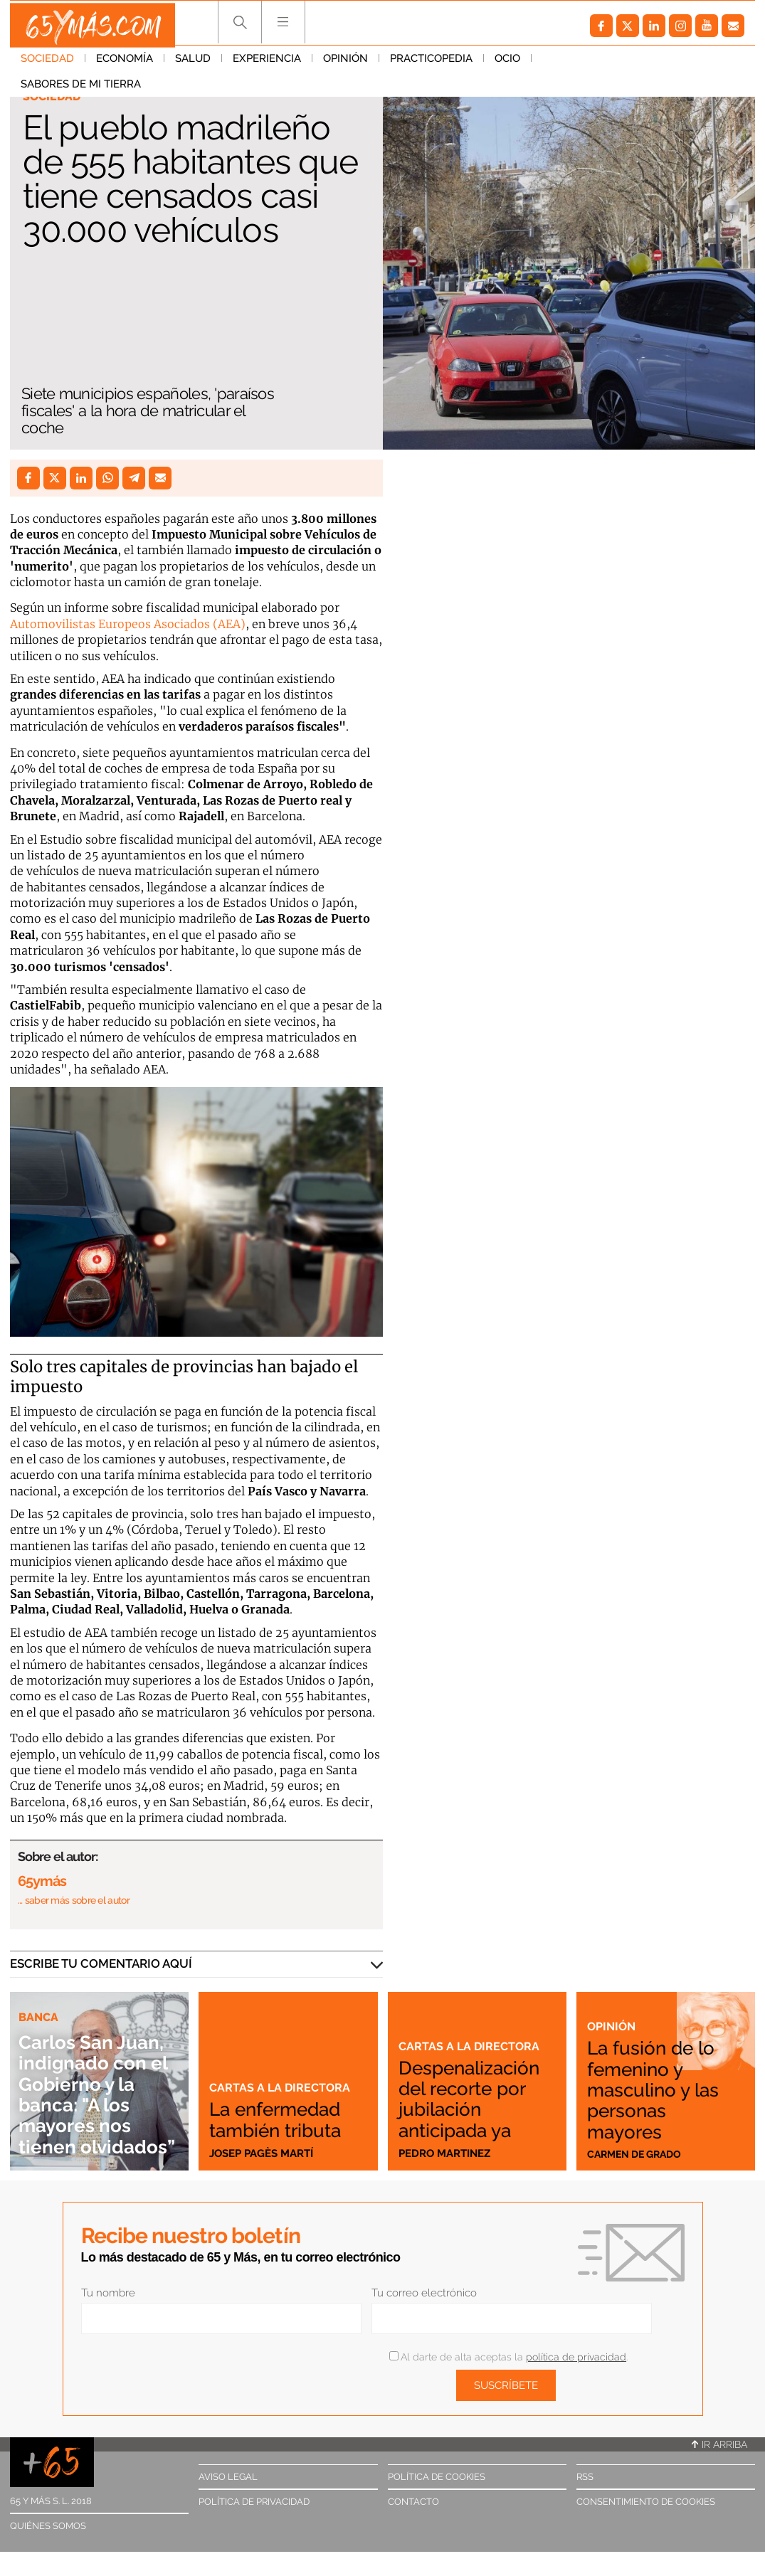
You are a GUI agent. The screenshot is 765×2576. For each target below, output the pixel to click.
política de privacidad (576, 2357)
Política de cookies (436, 2476)
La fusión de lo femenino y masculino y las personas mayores (660, 2087)
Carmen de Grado (638, 2153)
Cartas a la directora (281, 2087)
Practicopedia (431, 63)
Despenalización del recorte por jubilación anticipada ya (471, 2098)
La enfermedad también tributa (283, 2118)
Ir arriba (719, 2444)
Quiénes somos (48, 2526)
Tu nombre (108, 2292)
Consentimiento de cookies (645, 2501)
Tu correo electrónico (424, 2292)
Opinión (345, 63)
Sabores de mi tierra (602, 63)
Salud (193, 63)
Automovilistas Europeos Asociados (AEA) (128, 624)
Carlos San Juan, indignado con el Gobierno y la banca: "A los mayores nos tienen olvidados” (98, 2083)
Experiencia (267, 63)
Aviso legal (228, 2476)
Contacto (413, 2501)
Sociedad (47, 63)
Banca (39, 1996)
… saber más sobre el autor (74, 1900)
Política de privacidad (254, 2501)
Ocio (507, 63)
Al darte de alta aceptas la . (508, 2357)
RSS (584, 2476)
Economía (124, 63)
